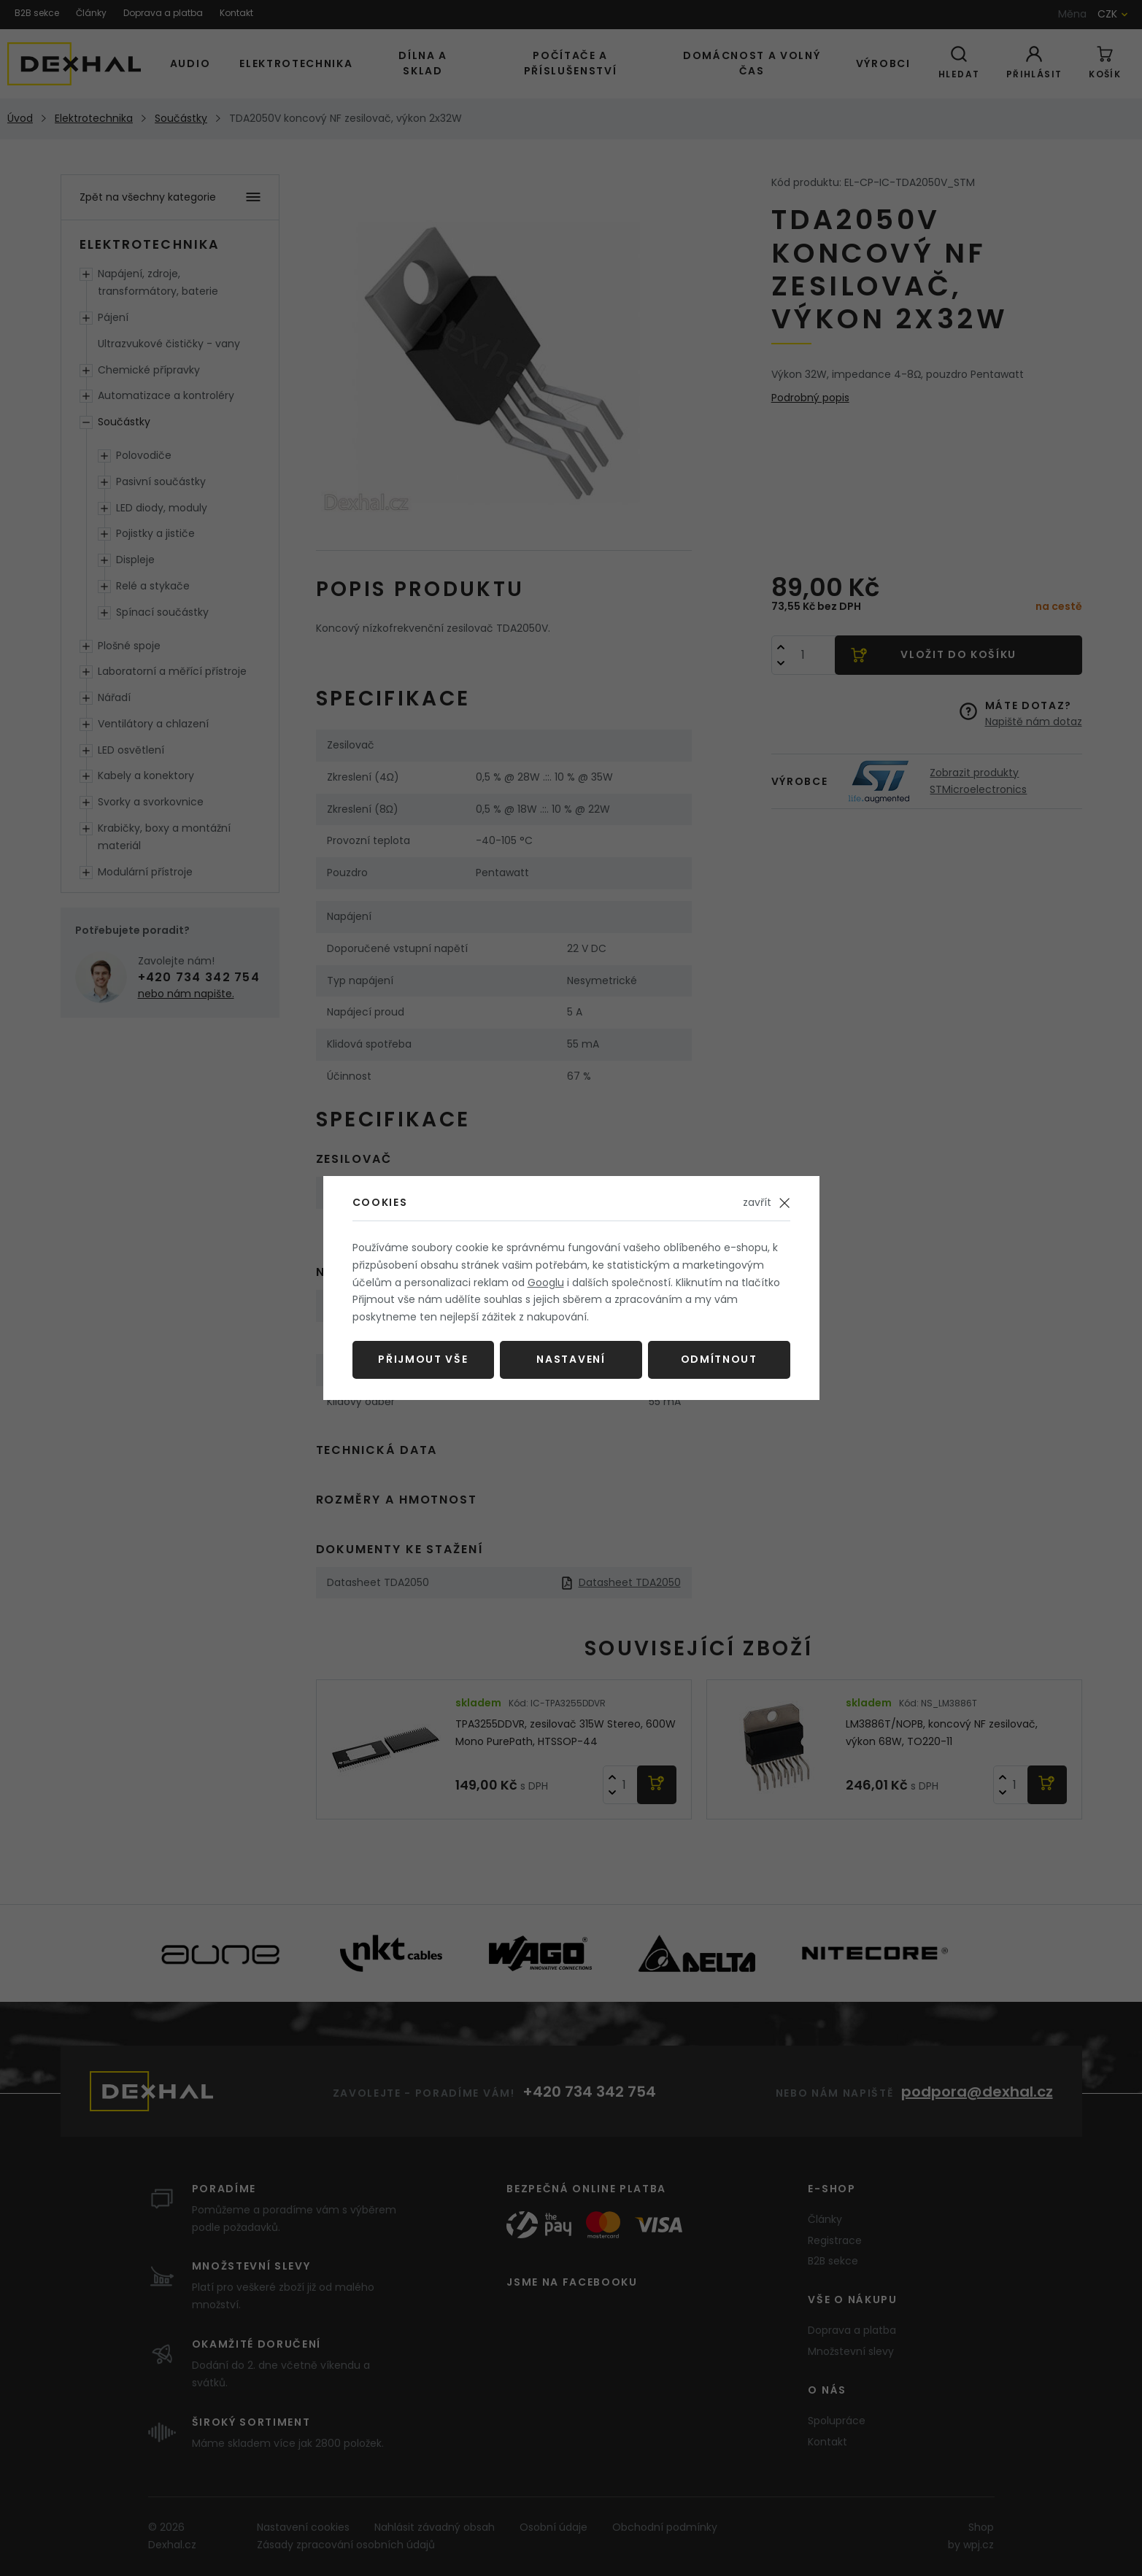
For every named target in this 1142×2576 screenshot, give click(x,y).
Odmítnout (719, 1359)
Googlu (546, 1282)
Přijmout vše (423, 1359)
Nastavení (570, 1359)
